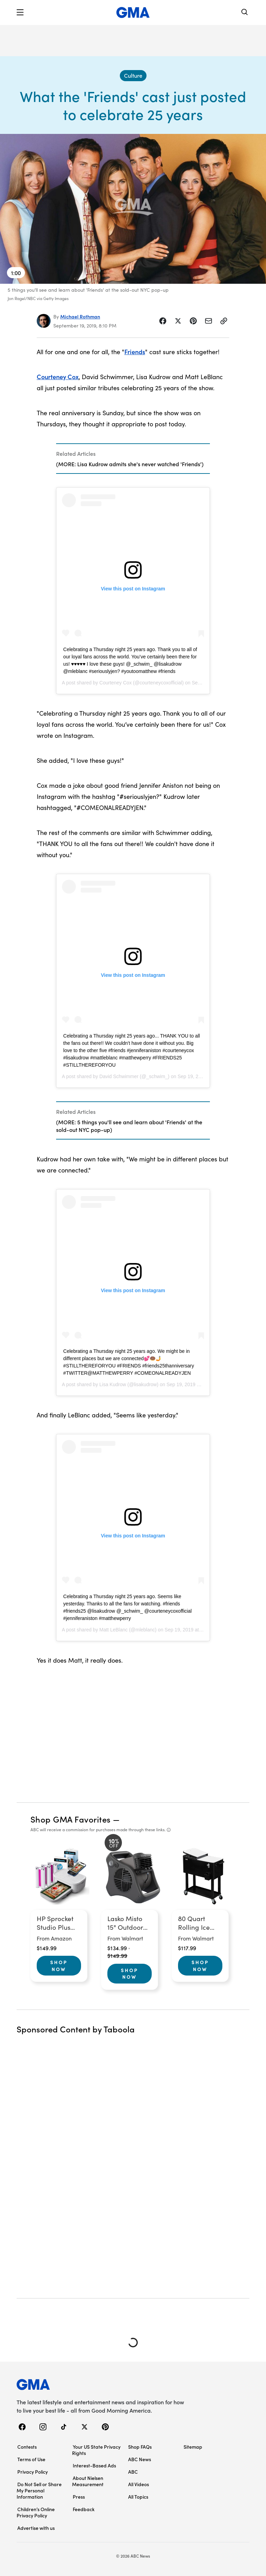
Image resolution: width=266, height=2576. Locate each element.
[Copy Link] (223, 320)
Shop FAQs (140, 2446)
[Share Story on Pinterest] (193, 320)
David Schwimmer (119, 1076)
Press (79, 2496)
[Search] (244, 13)
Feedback (84, 2509)
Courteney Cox (58, 376)
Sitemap (193, 2446)
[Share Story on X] (178, 320)
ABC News (139, 2459)
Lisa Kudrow (112, 1384)
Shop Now (59, 1965)
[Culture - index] (133, 75)
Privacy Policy (32, 2471)
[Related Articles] (133, 459)
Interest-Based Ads (94, 2465)
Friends (134, 351)
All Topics (138, 2496)
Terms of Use (31, 2459)
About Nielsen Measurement (88, 2481)
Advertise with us (36, 2527)
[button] (20, 12)
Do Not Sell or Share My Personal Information (39, 2490)
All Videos (138, 2484)
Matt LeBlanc (113, 1629)
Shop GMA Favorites (70, 1819)
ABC (133, 2471)
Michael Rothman (80, 316)
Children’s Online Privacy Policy (36, 2512)
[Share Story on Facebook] (162, 320)
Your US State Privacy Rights (96, 2449)
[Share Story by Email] (208, 320)
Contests (27, 2446)
